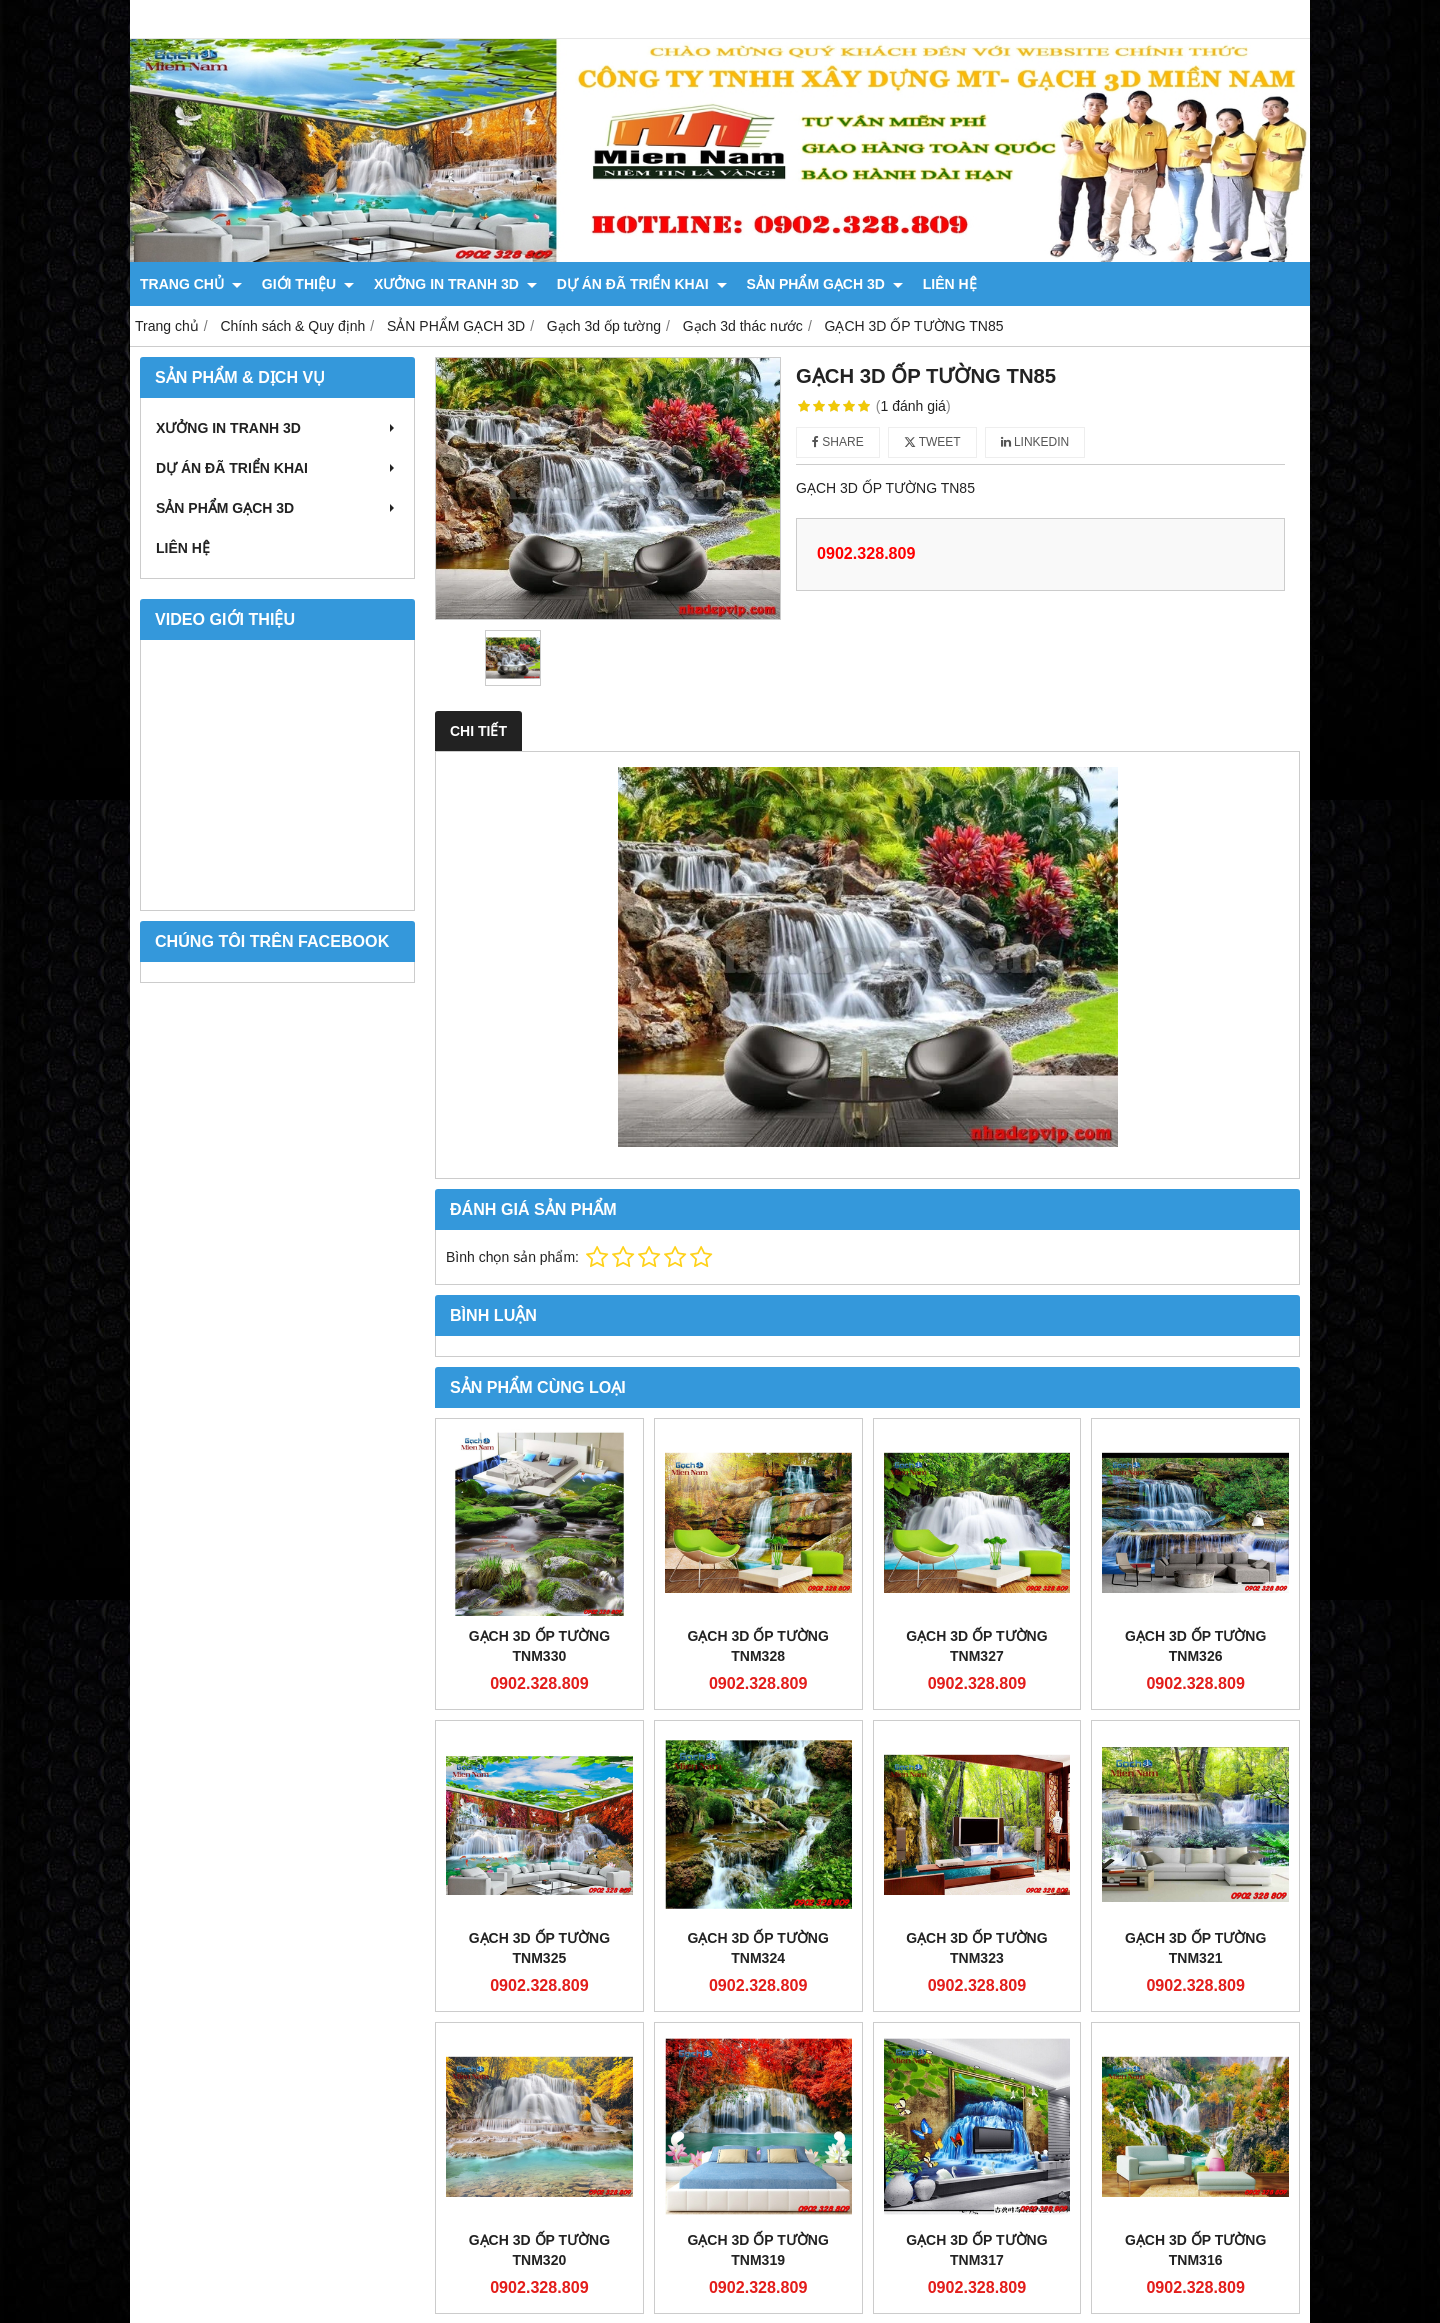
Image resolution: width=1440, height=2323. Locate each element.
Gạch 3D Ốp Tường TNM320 (539, 2250)
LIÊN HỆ (950, 284)
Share (838, 442)
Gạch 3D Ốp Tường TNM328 (757, 1646)
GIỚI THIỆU (308, 284)
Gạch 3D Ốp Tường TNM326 (1195, 1646)
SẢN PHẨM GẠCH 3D (825, 284)
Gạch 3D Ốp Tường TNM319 (757, 2250)
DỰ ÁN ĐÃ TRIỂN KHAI (642, 284)
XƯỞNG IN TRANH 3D (455, 284)
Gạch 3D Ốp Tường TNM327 (976, 1646)
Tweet (932, 442)
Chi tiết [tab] (478, 731)
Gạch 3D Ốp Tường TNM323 (976, 1948)
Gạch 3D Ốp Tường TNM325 (539, 1948)
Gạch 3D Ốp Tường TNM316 (1195, 2063)
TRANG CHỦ (191, 284)
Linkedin (1035, 442)
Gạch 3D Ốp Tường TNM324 (757, 1948)
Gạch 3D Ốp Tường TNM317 (976, 2063)
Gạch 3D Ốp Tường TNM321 (1195, 1948)
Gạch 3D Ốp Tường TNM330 (539, 1646)
